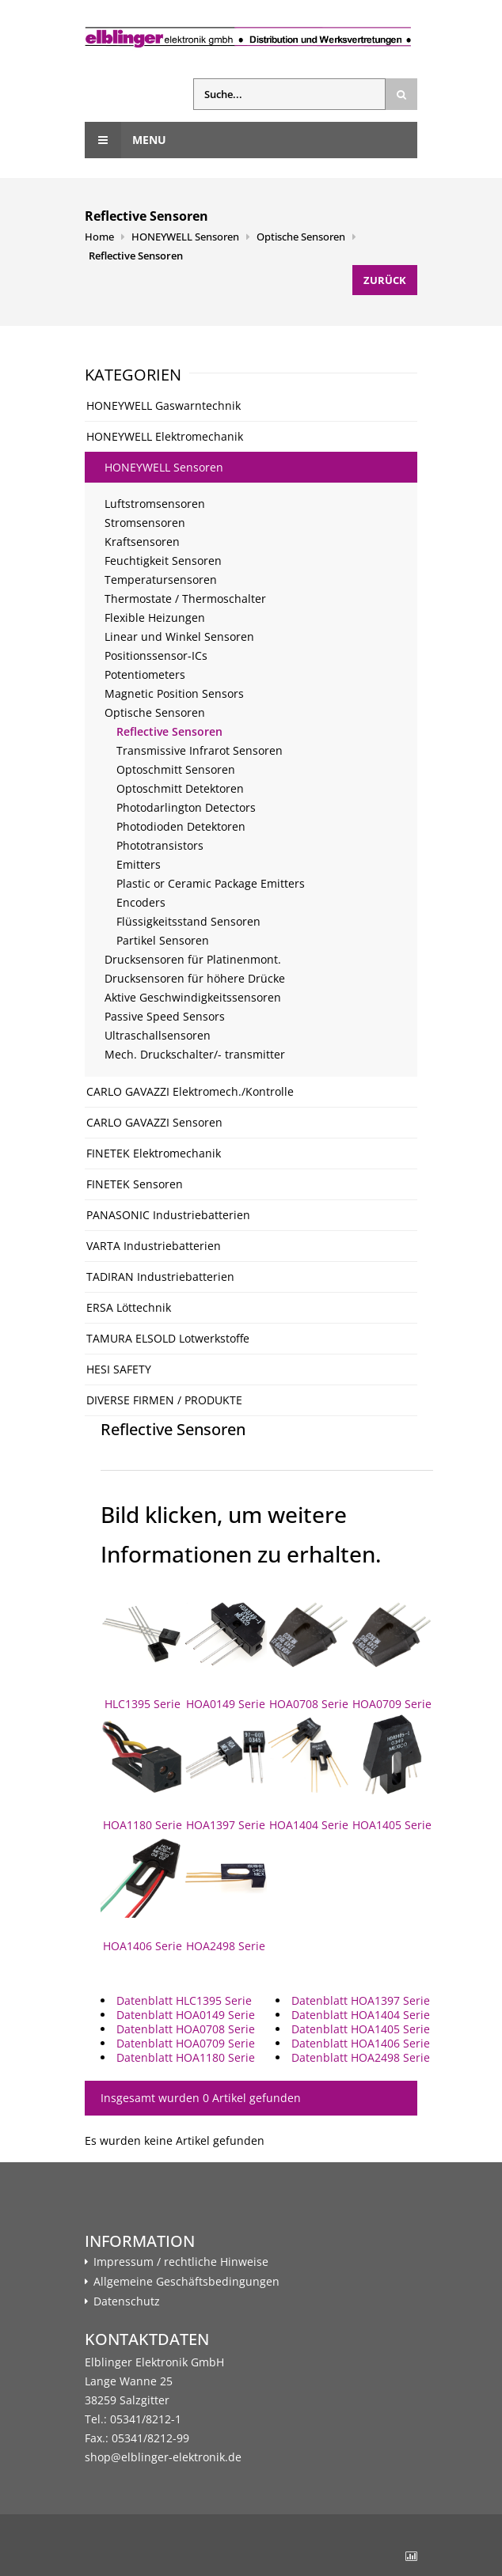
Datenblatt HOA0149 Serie (185, 2014)
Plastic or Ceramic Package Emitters (210, 883)
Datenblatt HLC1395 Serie (184, 2000)
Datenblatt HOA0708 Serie (185, 2028)
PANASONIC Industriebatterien (168, 1214)
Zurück (384, 280)
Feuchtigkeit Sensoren (163, 560)
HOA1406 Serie (142, 1894)
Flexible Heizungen (155, 617)
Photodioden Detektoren (180, 826)
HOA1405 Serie (391, 1773)
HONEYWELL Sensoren (185, 236)
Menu (125, 140)
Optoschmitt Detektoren (180, 788)
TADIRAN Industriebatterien (160, 1276)
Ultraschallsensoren (158, 1035)
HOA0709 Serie (391, 1652)
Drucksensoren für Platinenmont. (193, 959)
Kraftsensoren (142, 541)
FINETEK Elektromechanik (153, 1153)
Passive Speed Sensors (165, 1016)
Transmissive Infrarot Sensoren (199, 750)
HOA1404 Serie (308, 1773)
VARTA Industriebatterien (153, 1245)
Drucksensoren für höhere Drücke (195, 978)
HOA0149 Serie (225, 1652)
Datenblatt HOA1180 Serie (185, 2057)
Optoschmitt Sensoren (175, 769)
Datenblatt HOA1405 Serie (360, 2028)
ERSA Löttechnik (128, 1307)
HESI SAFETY (118, 1369)
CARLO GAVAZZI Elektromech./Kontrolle (190, 1091)
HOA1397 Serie (225, 1773)
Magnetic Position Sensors (174, 693)
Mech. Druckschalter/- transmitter (195, 1054)
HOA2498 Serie (225, 1894)
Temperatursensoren (161, 579)
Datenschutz (126, 2301)
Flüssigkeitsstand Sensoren (188, 921)
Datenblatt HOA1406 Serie (360, 2043)
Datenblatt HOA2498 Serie (360, 2057)
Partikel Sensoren (162, 940)
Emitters (138, 864)
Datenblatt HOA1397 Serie (360, 2000)
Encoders (140, 902)
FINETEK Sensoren (134, 1183)
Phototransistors (159, 845)
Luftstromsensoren (155, 503)
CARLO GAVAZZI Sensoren (154, 1122)
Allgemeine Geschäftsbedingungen (186, 2282)
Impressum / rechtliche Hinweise (180, 2262)
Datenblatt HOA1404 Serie (360, 2014)
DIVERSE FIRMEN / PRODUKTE (164, 1399)
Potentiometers (145, 674)
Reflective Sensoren (136, 255)
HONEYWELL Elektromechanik (164, 436)
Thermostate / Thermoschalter (185, 598)
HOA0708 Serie (308, 1652)
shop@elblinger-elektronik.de (163, 2456)
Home (99, 236)
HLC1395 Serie (142, 1652)
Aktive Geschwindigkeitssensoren (193, 997)
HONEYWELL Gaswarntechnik (163, 405)
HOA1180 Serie (142, 1773)
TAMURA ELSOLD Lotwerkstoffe (167, 1338)
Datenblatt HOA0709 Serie (185, 2043)
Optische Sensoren (301, 236)
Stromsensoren (145, 522)
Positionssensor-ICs (156, 655)
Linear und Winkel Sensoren (179, 636)
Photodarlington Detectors (186, 807)
